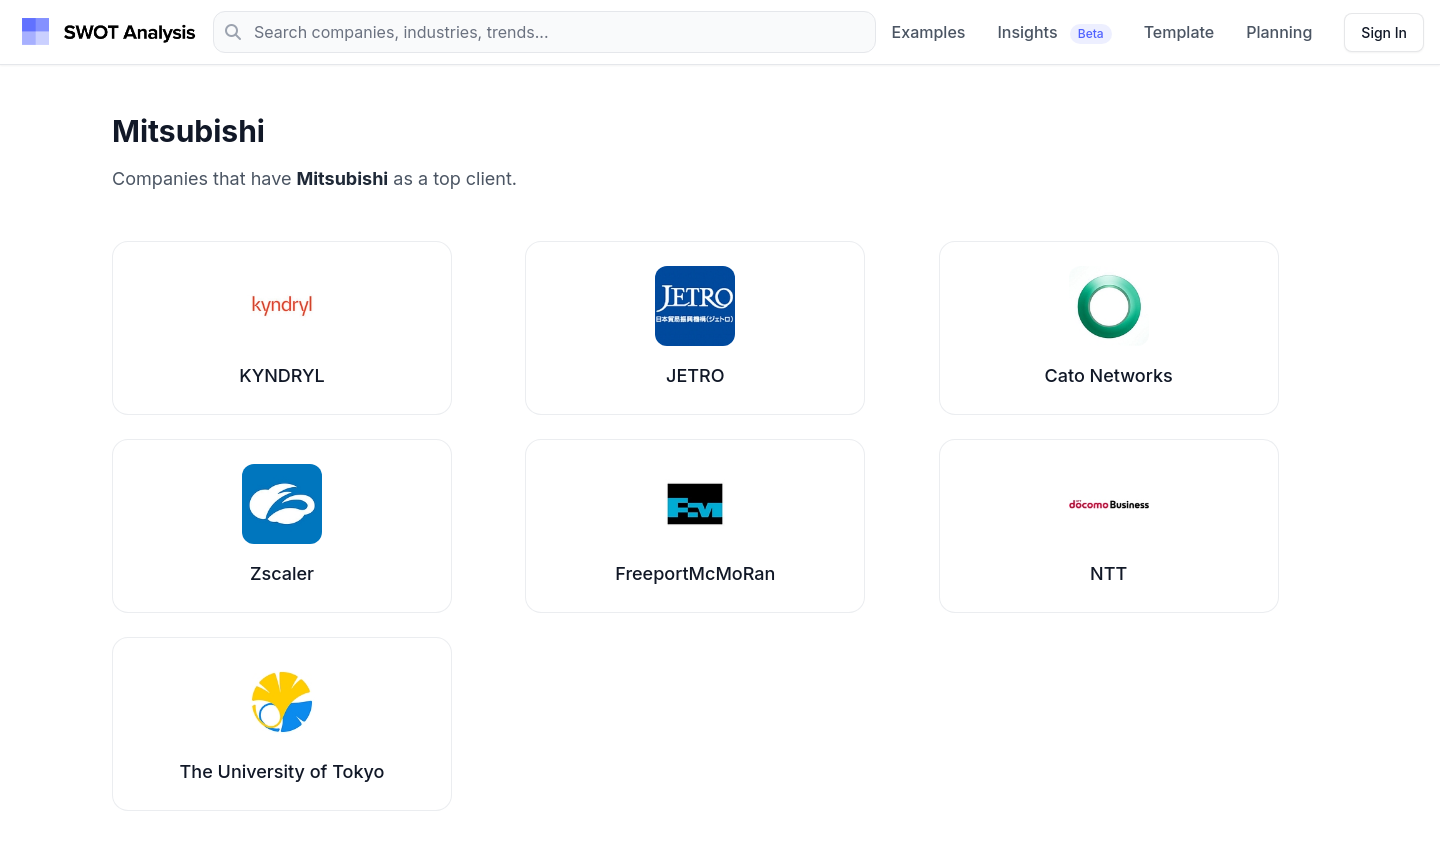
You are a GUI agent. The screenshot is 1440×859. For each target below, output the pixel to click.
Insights (1054, 33)
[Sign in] (1384, 32)
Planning (1279, 32)
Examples (929, 32)
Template (1179, 32)
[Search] (544, 32)
